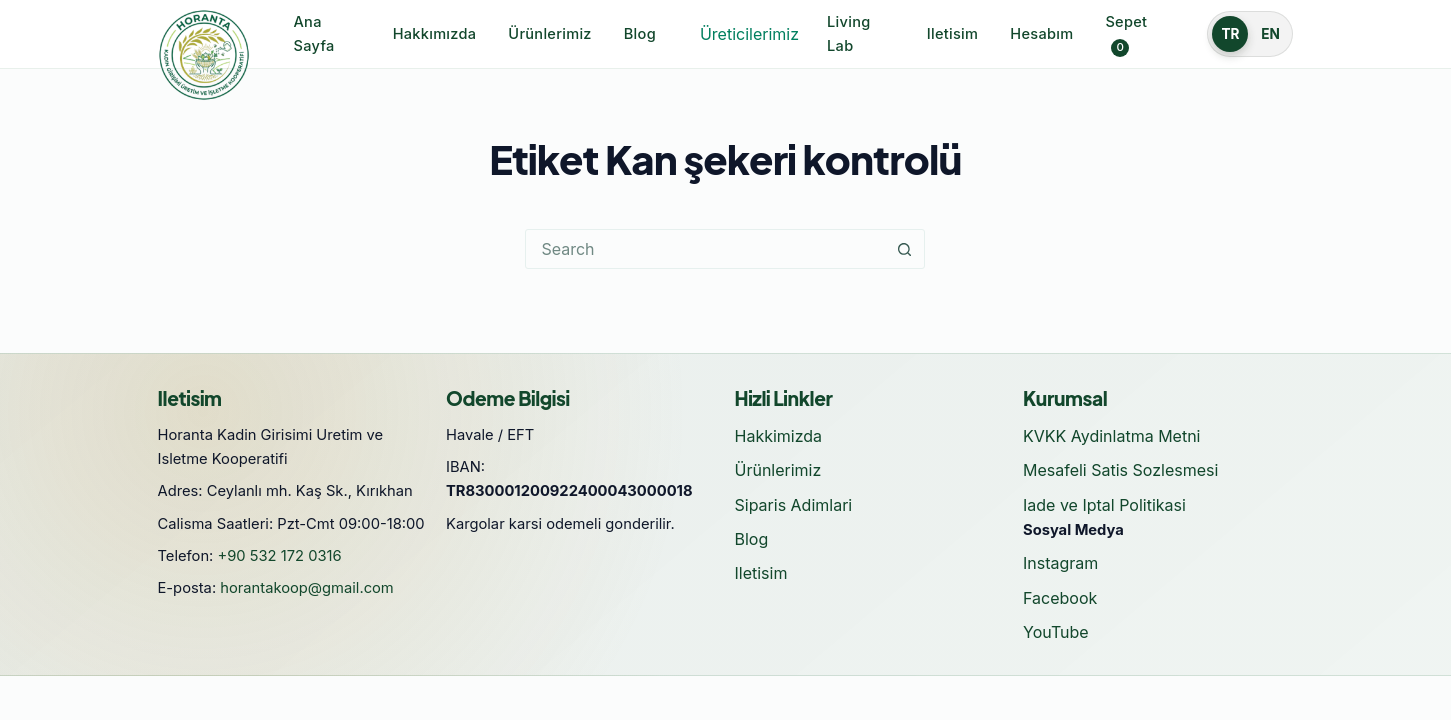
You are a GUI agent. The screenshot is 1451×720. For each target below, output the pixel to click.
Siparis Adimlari (794, 505)
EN (1270, 34)
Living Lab (848, 34)
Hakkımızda (435, 34)
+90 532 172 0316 (280, 556)
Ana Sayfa (314, 34)
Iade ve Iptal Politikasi (1104, 505)
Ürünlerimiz (549, 34)
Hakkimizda (779, 436)
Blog (640, 34)
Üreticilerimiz (749, 34)
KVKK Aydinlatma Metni (1111, 436)
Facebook (1060, 598)
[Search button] (904, 249)
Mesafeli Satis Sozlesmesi (1120, 470)
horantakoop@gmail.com (307, 588)
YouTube (1056, 632)
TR (1230, 34)
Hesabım (1041, 34)
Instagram (1060, 563)
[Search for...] (705, 249)
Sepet (1126, 35)
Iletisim (953, 34)
